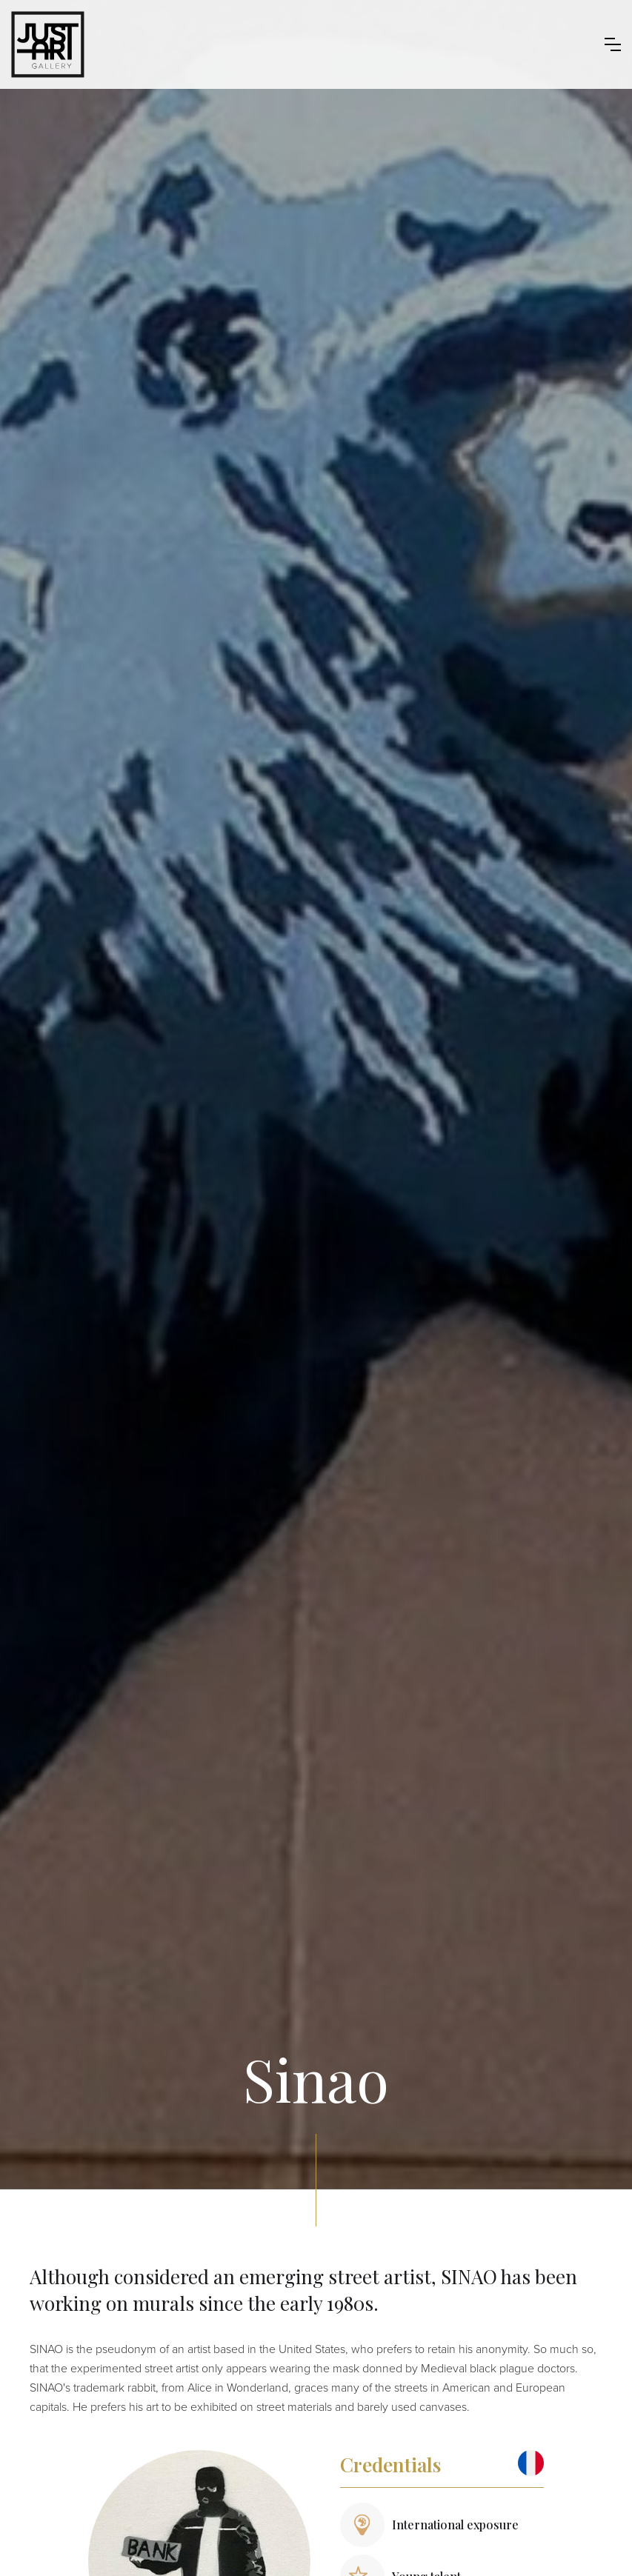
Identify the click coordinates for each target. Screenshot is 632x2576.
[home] (47, 44)
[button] (613, 44)
